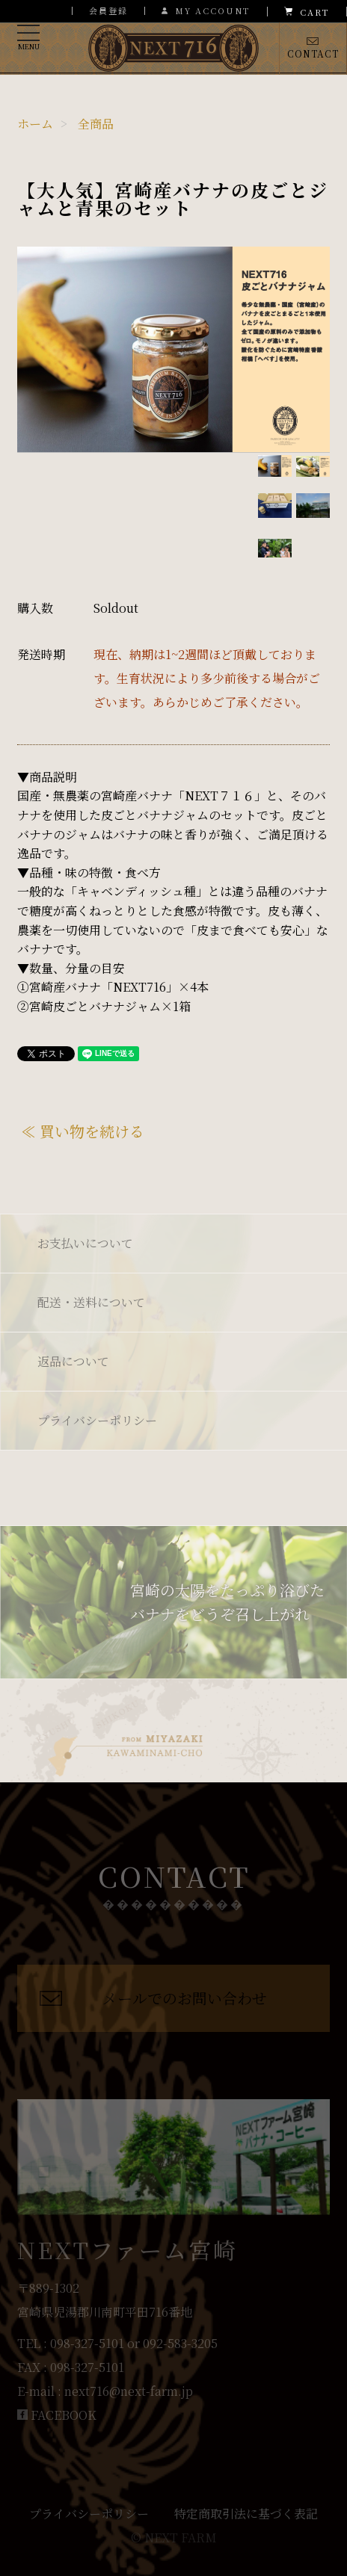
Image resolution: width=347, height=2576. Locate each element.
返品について (73, 1361)
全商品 (96, 123)
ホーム (35, 123)
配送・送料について (91, 1302)
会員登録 (108, 10)
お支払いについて (85, 1243)
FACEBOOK (56, 2415)
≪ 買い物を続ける (82, 1131)
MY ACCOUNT (206, 11)
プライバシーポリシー (97, 1420)
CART (307, 11)
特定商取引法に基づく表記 (246, 2513)
